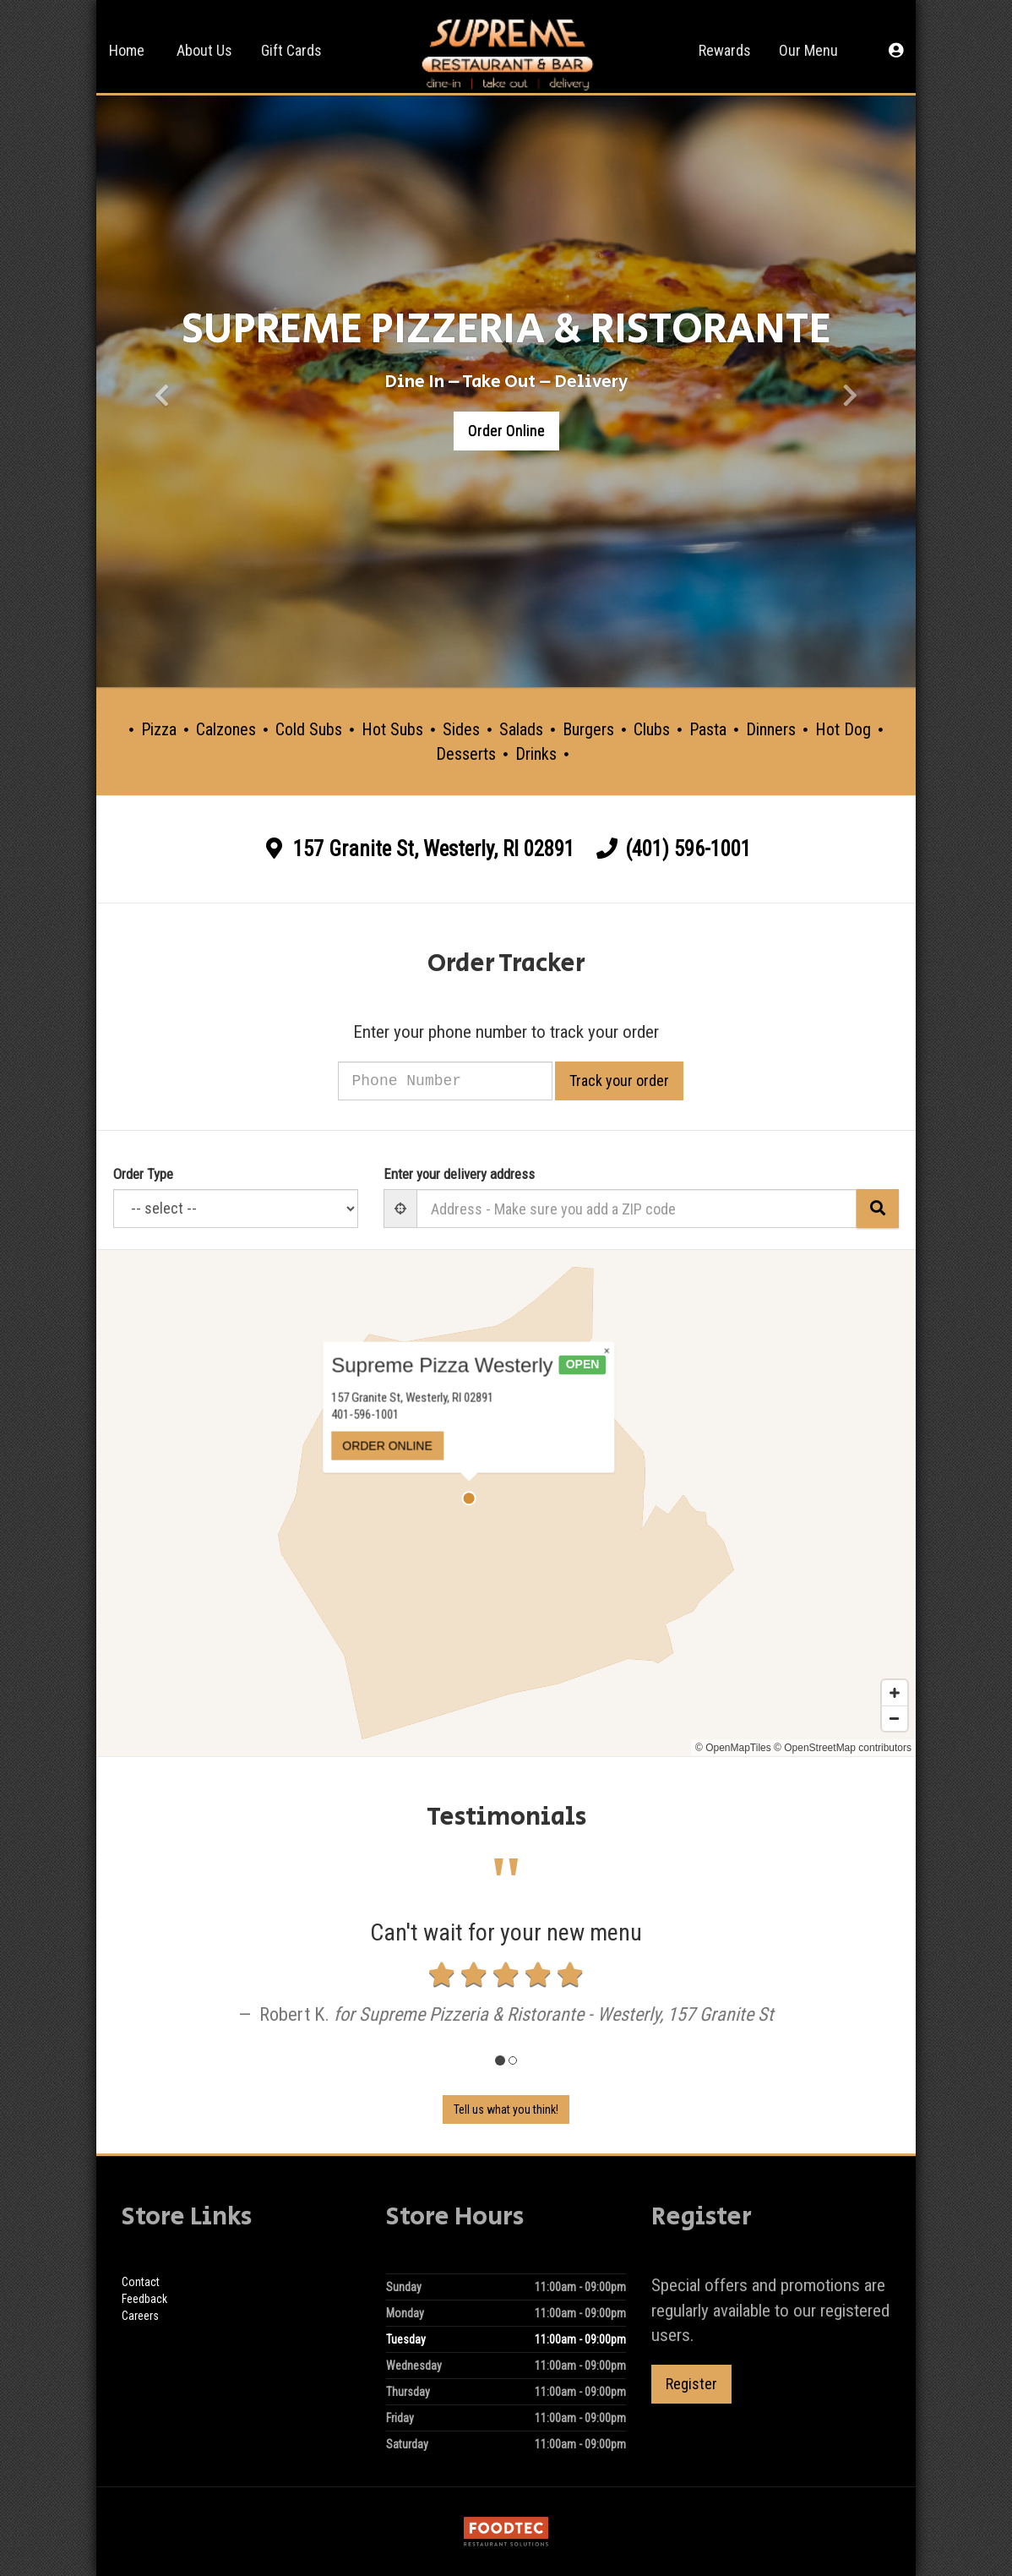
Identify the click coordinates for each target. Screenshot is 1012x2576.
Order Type (143, 1173)
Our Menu (808, 50)
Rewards (725, 50)
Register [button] (691, 2384)
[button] (896, 46)
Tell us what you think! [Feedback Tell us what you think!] (506, 2109)
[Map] (506, 1503)
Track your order (640, 1080)
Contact (141, 2282)
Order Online (506, 430)
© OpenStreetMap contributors (842, 1748)
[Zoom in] (894, 1693)
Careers (140, 2315)
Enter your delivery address (459, 1173)
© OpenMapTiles (733, 1748)
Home (126, 50)
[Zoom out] (894, 1718)
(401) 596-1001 (688, 849)
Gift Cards (291, 50)
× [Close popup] (549, 1378)
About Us (204, 50)
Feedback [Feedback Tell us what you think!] (144, 2299)
